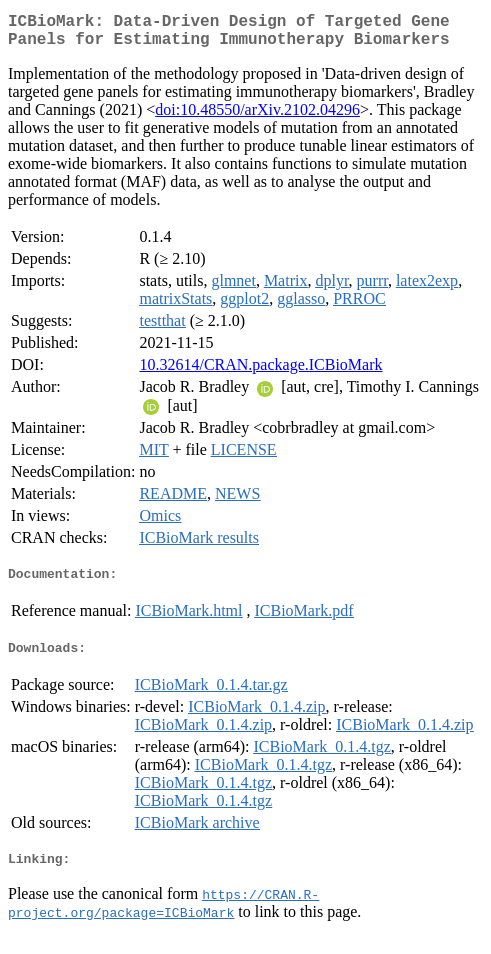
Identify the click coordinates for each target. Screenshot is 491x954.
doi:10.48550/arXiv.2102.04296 (257, 117)
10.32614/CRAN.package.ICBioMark (260, 372)
